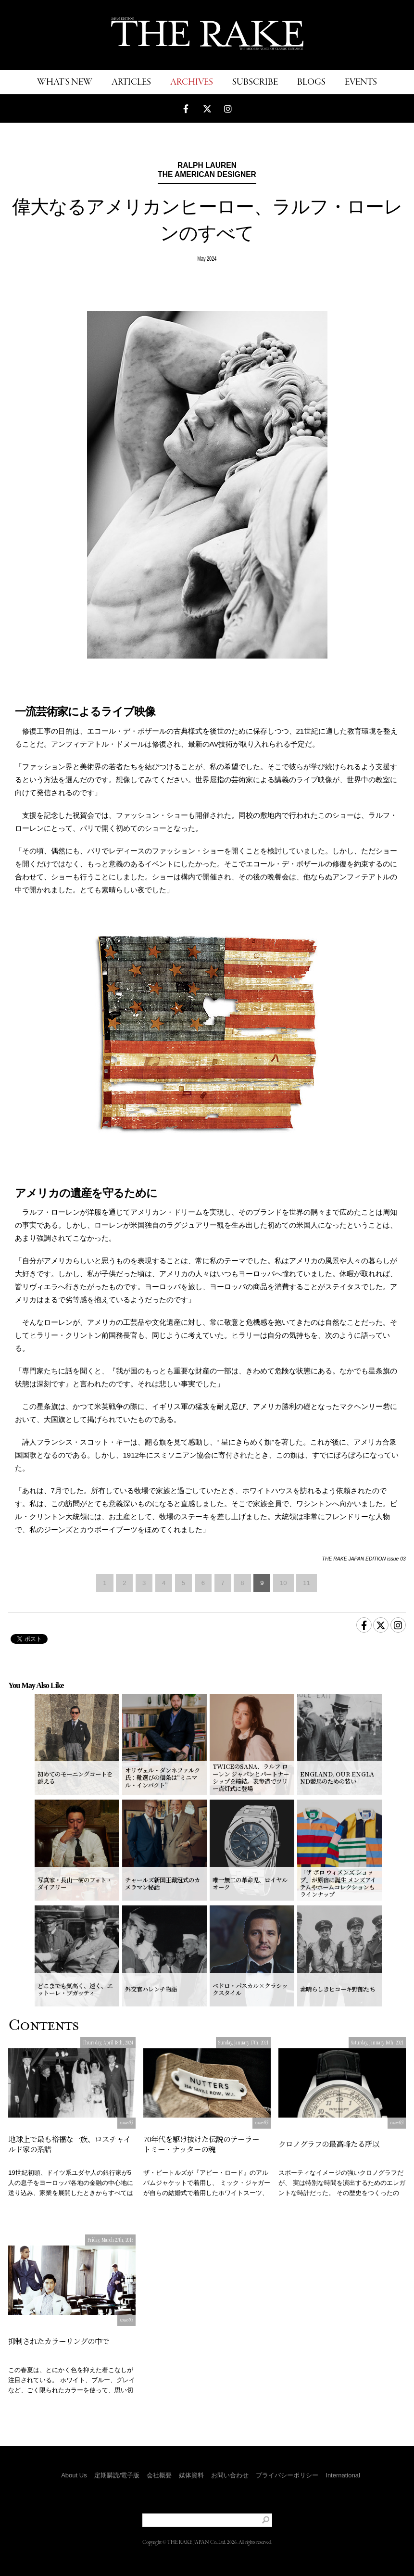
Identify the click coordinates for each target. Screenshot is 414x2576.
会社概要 (159, 2475)
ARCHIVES (191, 82)
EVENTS (361, 82)
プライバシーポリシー (287, 2475)
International (343, 2475)
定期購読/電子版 (117, 2475)
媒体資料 (191, 2475)
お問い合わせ (230, 2475)
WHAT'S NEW (64, 82)
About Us (74, 2475)
